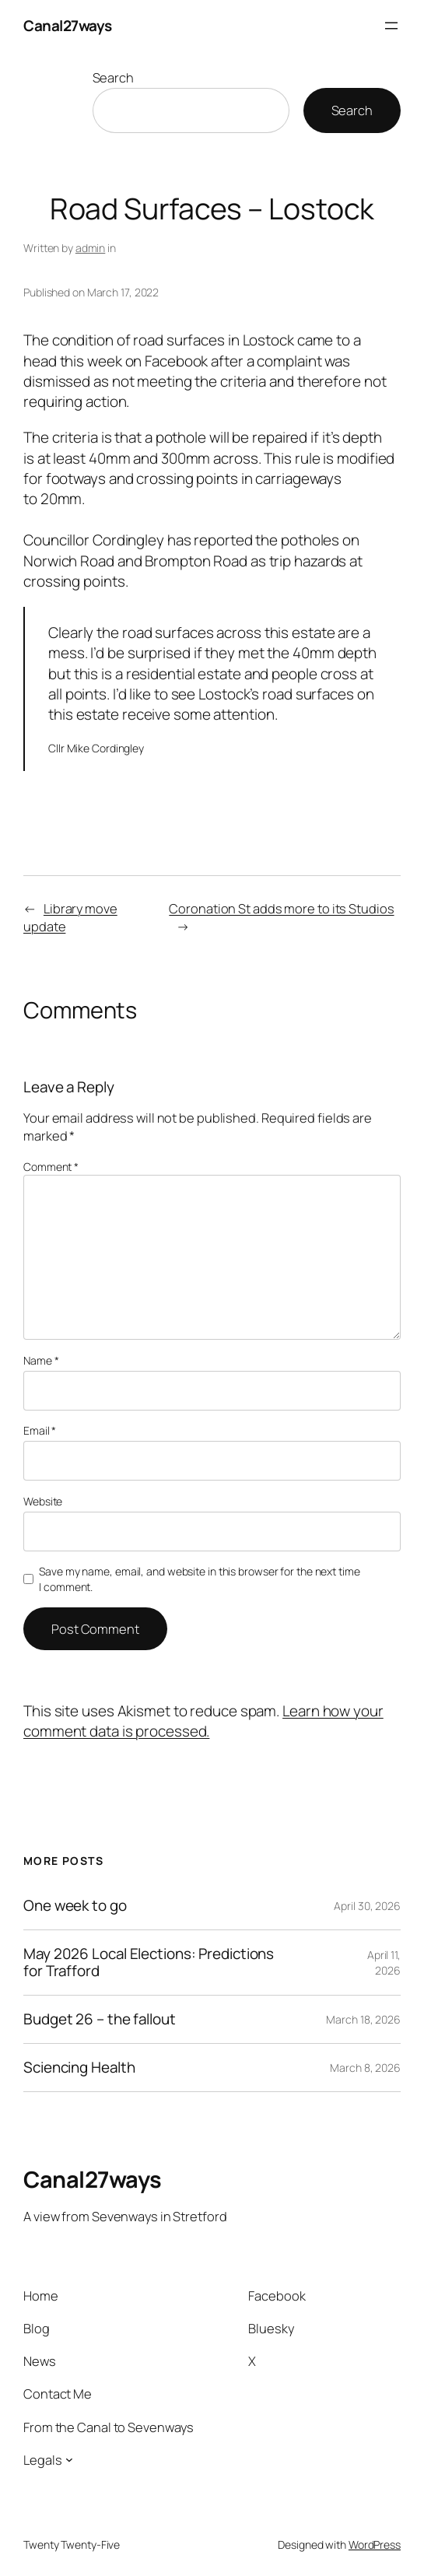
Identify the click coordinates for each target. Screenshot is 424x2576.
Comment (51, 1166)
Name (40, 1360)
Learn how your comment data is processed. (203, 1721)
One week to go (75, 1906)
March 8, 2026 (365, 2067)
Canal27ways (67, 26)
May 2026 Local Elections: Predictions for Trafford (148, 1962)
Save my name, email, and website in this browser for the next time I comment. (199, 1579)
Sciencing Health (79, 2067)
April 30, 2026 (367, 1905)
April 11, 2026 (384, 1962)
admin (90, 247)
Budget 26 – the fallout (99, 2019)
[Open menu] (391, 25)
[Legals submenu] (69, 2459)
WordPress (375, 2544)
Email (39, 1430)
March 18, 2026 (363, 2019)
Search (113, 77)
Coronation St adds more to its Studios (281, 908)
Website (42, 1501)
